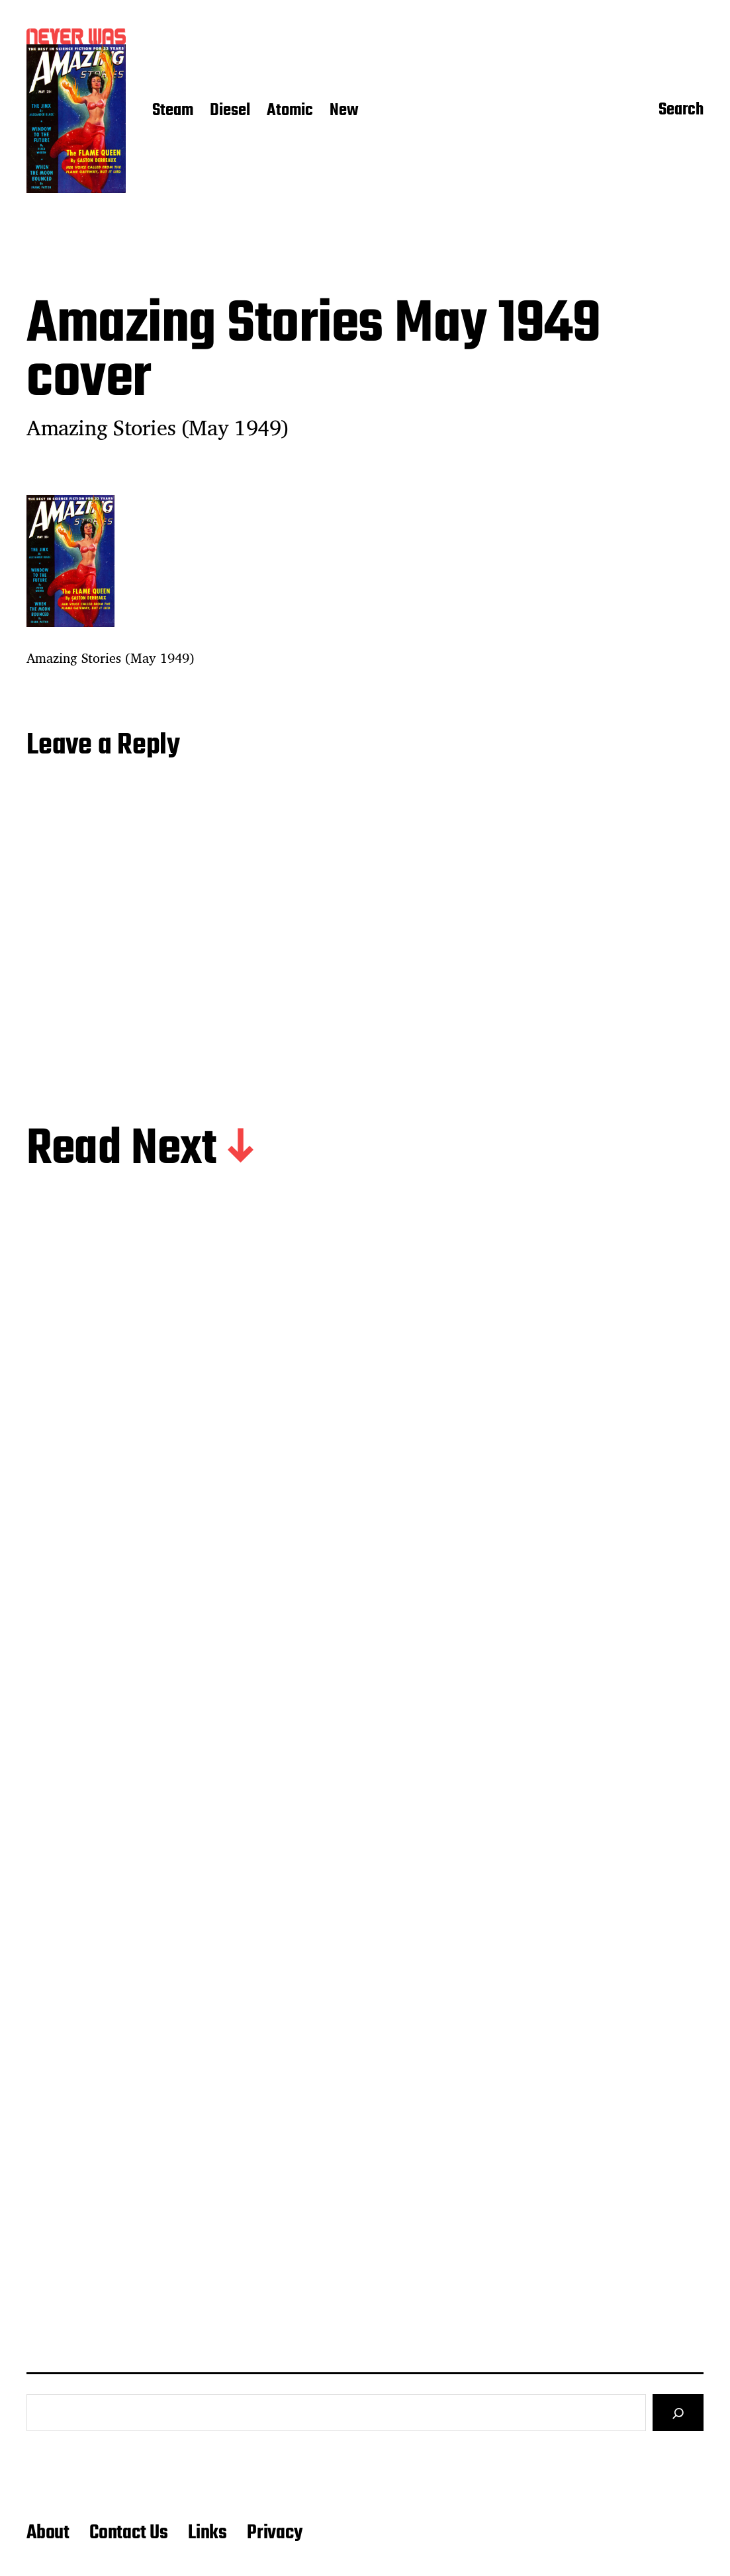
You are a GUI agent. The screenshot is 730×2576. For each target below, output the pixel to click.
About (47, 2533)
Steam (172, 111)
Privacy (274, 2533)
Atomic (290, 111)
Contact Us (128, 2533)
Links (207, 2533)
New (344, 111)
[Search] (678, 2412)
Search (681, 111)
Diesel (230, 111)
